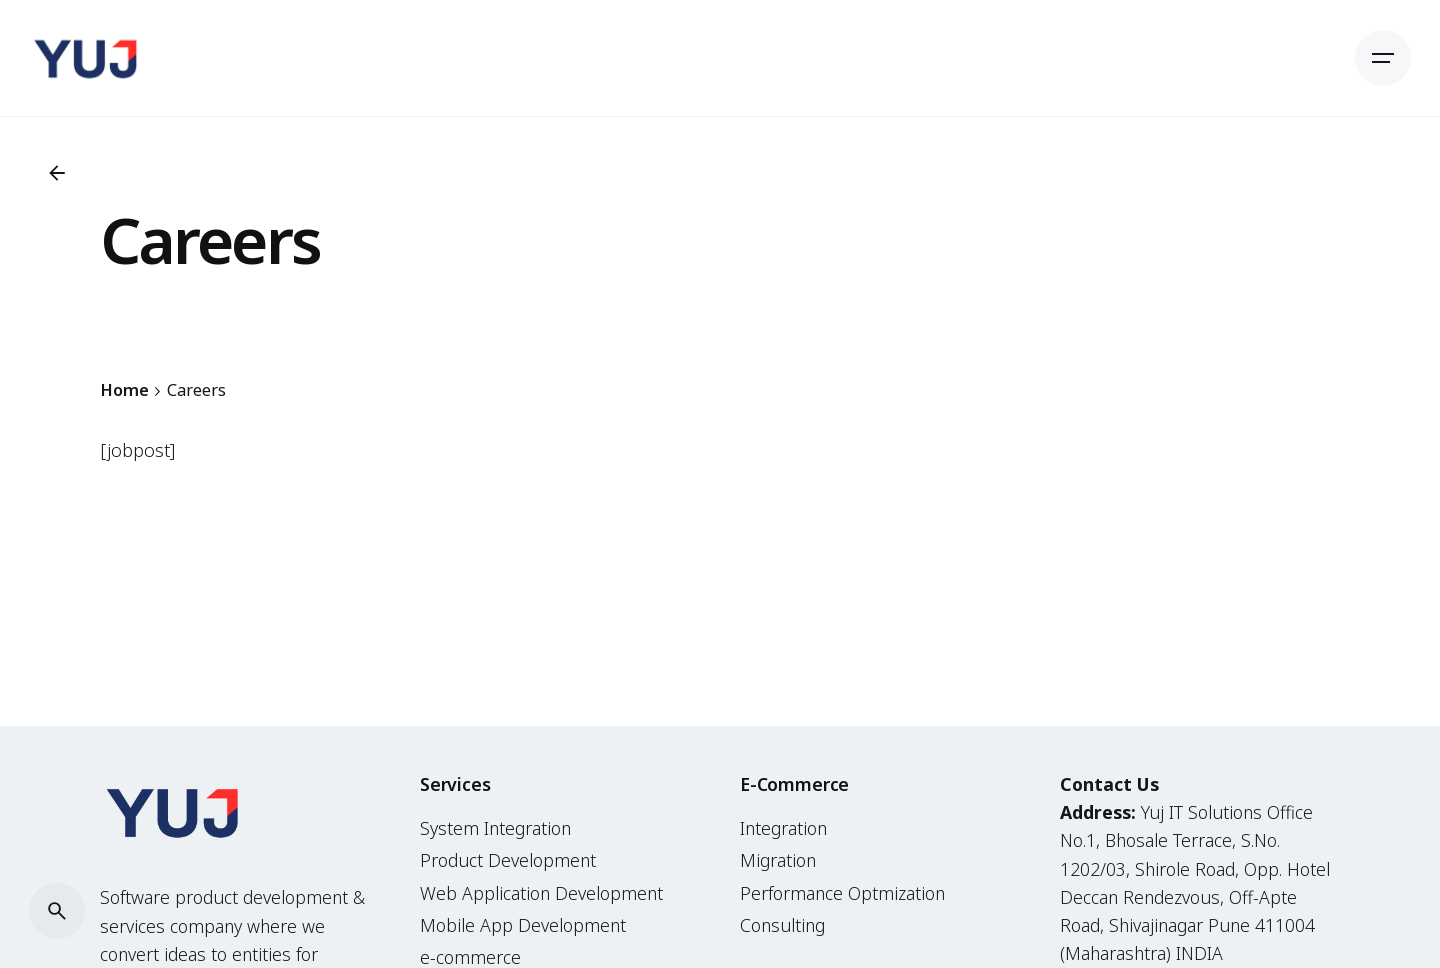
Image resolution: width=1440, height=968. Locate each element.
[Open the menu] (1383, 58)
